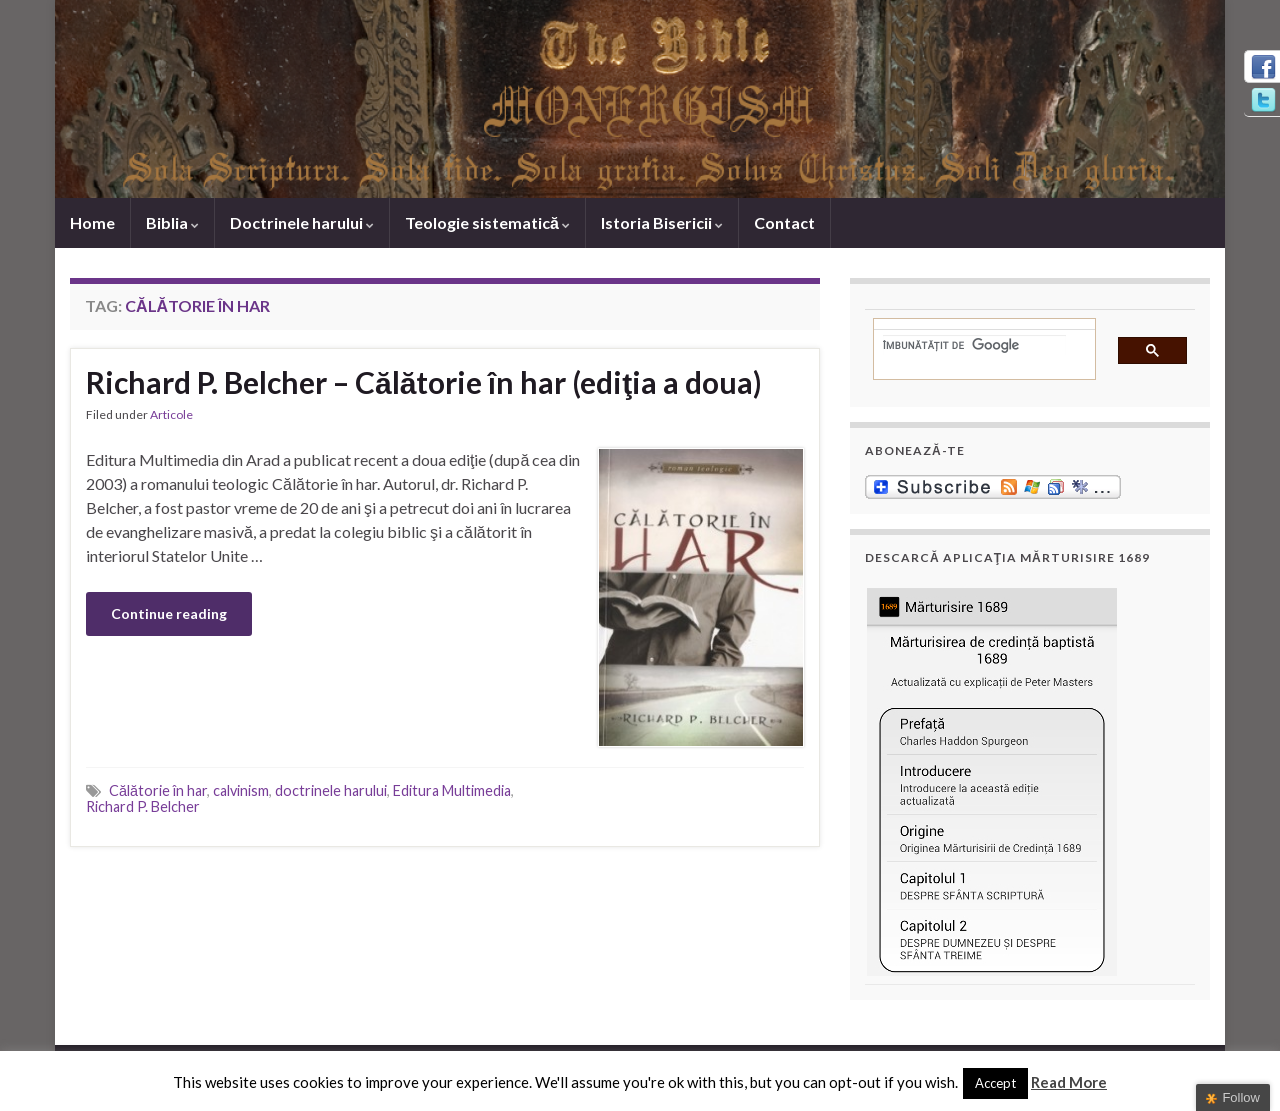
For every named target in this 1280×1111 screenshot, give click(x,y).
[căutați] (974, 345)
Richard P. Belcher (143, 806)
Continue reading (169, 613)
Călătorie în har (158, 790)
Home (92, 222)
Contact (784, 222)
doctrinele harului (331, 790)
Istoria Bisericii (662, 222)
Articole (171, 414)
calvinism (241, 790)
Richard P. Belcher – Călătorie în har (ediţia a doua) (424, 382)
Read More (1069, 1082)
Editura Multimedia (452, 790)
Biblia (172, 222)
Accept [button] (995, 1083)
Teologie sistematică (487, 222)
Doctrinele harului (302, 222)
